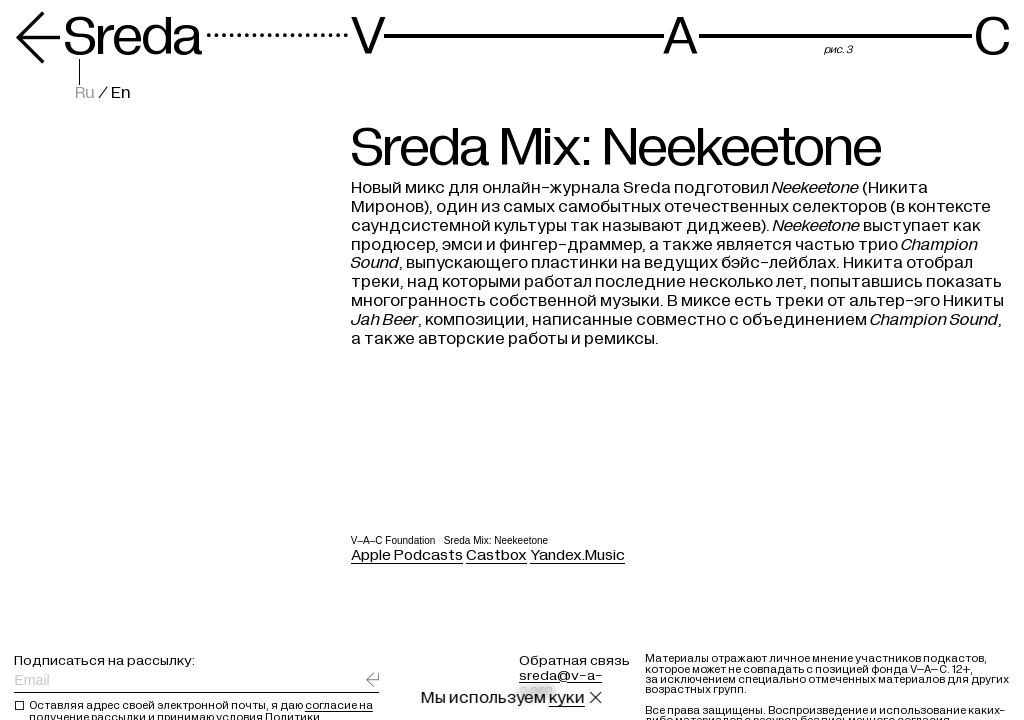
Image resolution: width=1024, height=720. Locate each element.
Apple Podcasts (407, 554)
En (121, 93)
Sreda (108, 36)
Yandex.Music (577, 554)
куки (567, 698)
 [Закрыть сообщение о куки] (596, 698)
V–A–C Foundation (393, 539)
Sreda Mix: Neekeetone (496, 539)
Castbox (496, 554)
